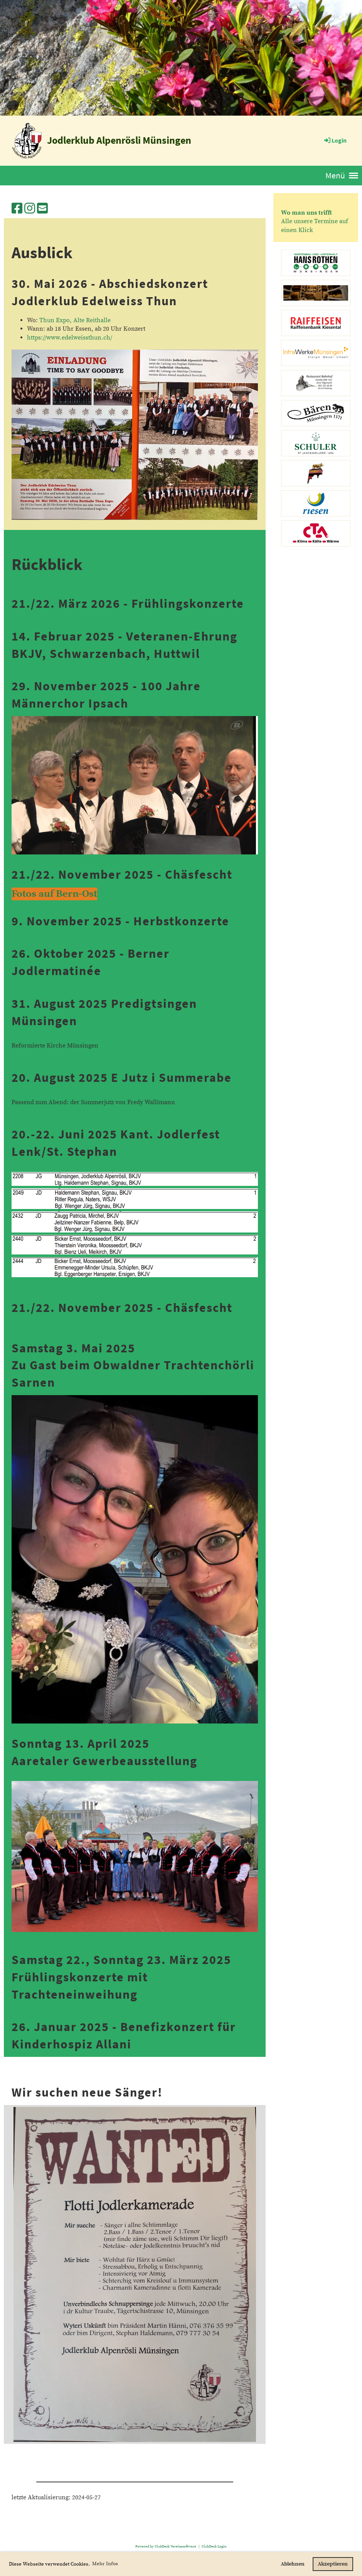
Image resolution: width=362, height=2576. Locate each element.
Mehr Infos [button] (105, 2564)
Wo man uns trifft (306, 213)
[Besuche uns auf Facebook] (17, 209)
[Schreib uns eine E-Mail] (42, 209)
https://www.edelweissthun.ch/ (69, 337)
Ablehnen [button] (293, 2564)
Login (335, 140)
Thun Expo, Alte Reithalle (75, 320)
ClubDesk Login (214, 2546)
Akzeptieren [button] (333, 2564)
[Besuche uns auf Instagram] (29, 209)
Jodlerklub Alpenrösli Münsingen (119, 140)
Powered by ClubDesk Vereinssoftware (165, 2546)
